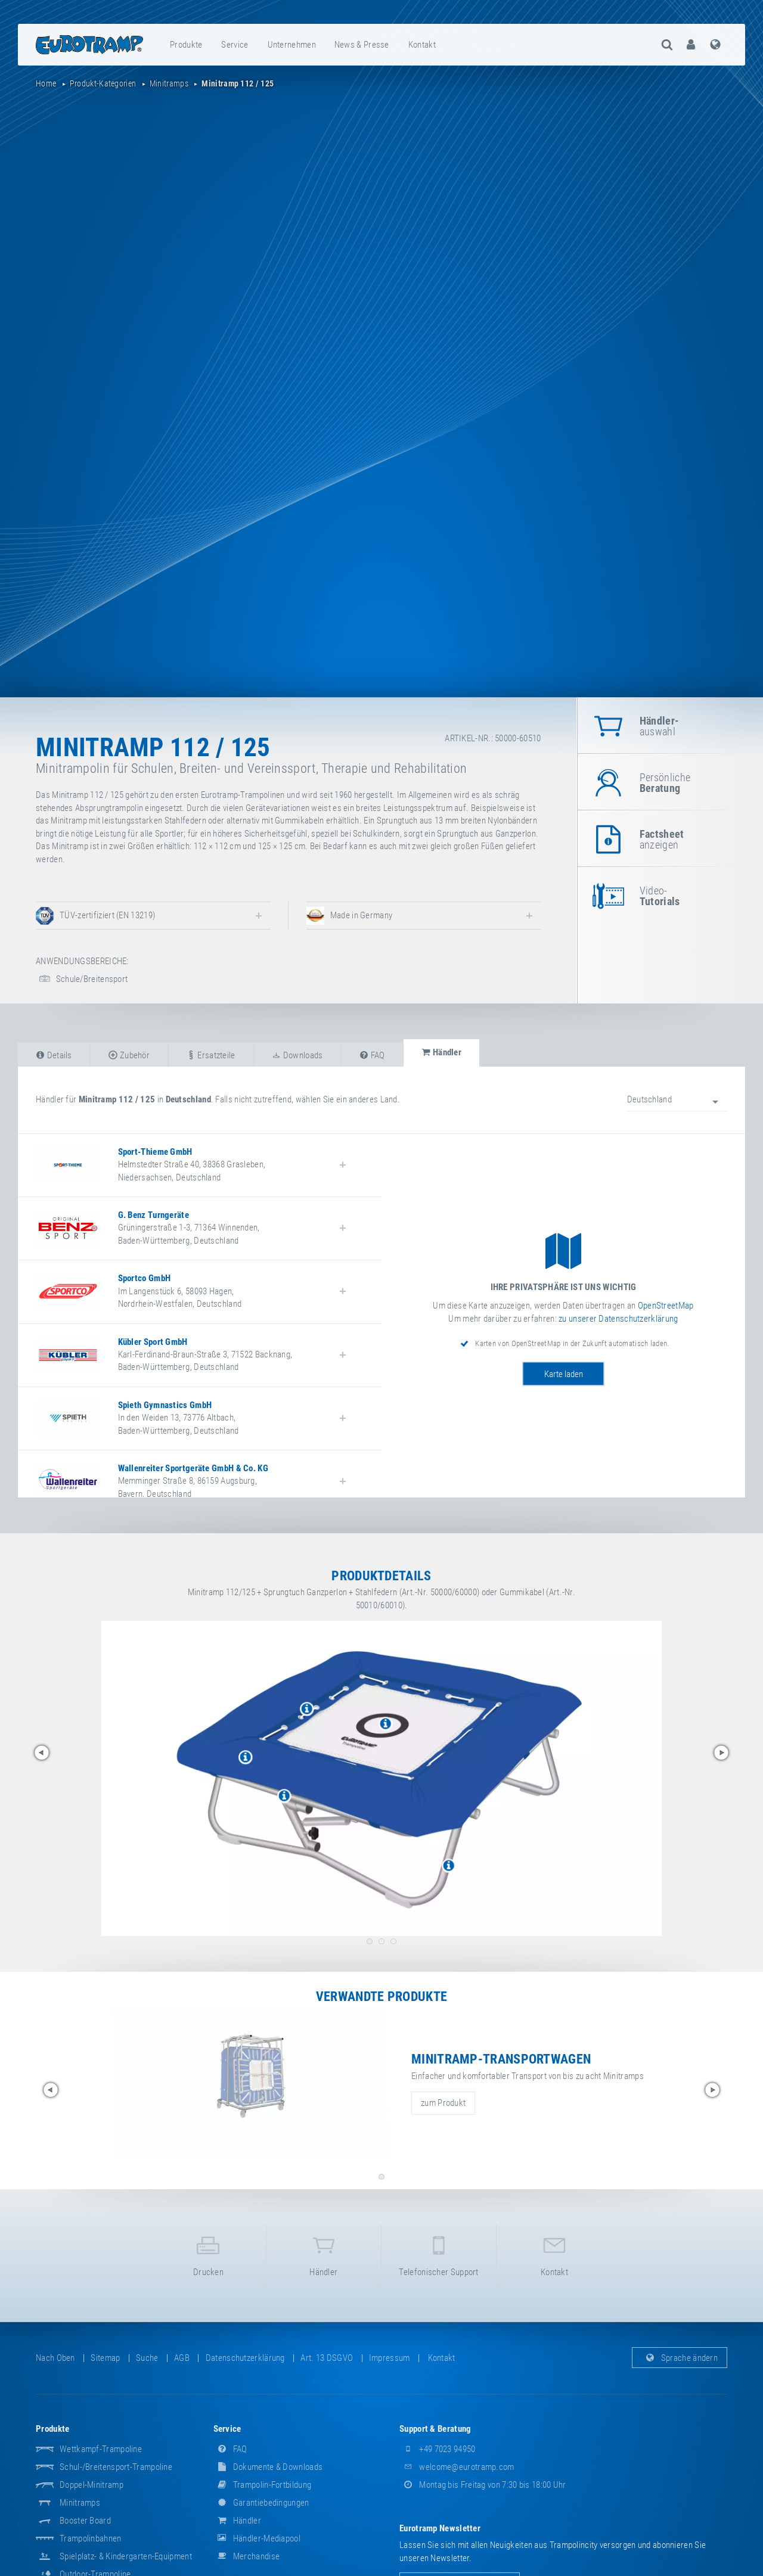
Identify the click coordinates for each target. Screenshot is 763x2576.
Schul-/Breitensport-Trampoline (116, 2467)
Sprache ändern (679, 2358)
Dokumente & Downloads (268, 2467)
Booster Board (85, 2520)
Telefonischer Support (438, 2253)
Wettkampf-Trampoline (101, 2449)
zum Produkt (443, 2103)
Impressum (389, 2358)
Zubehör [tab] (129, 1055)
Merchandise (246, 2556)
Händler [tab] (441, 1052)
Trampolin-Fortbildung (262, 2484)
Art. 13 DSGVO (326, 2358)
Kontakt (422, 44)
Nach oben (55, 2358)
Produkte (186, 44)
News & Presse (361, 44)
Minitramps (80, 2502)
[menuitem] (186, 45)
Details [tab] (54, 1055)
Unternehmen (292, 44)
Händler (323, 2253)
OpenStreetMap (666, 1306)
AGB (182, 2358)
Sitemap (105, 2358)
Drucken (208, 2253)
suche (147, 2358)
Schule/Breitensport (82, 979)
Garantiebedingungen (261, 2502)
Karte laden (563, 1374)
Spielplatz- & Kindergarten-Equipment (126, 2556)
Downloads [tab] (297, 1055)
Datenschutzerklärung (245, 2358)
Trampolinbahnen (91, 2538)
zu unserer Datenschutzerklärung (618, 1318)
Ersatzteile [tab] (211, 1055)
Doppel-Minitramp (91, 2484)
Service (234, 44)
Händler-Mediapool (256, 2538)
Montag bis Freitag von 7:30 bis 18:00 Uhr (482, 2484)
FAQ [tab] (372, 1055)
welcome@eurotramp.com (456, 2467)
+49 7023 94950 (437, 2449)
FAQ (230, 2449)
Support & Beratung (435, 2428)
